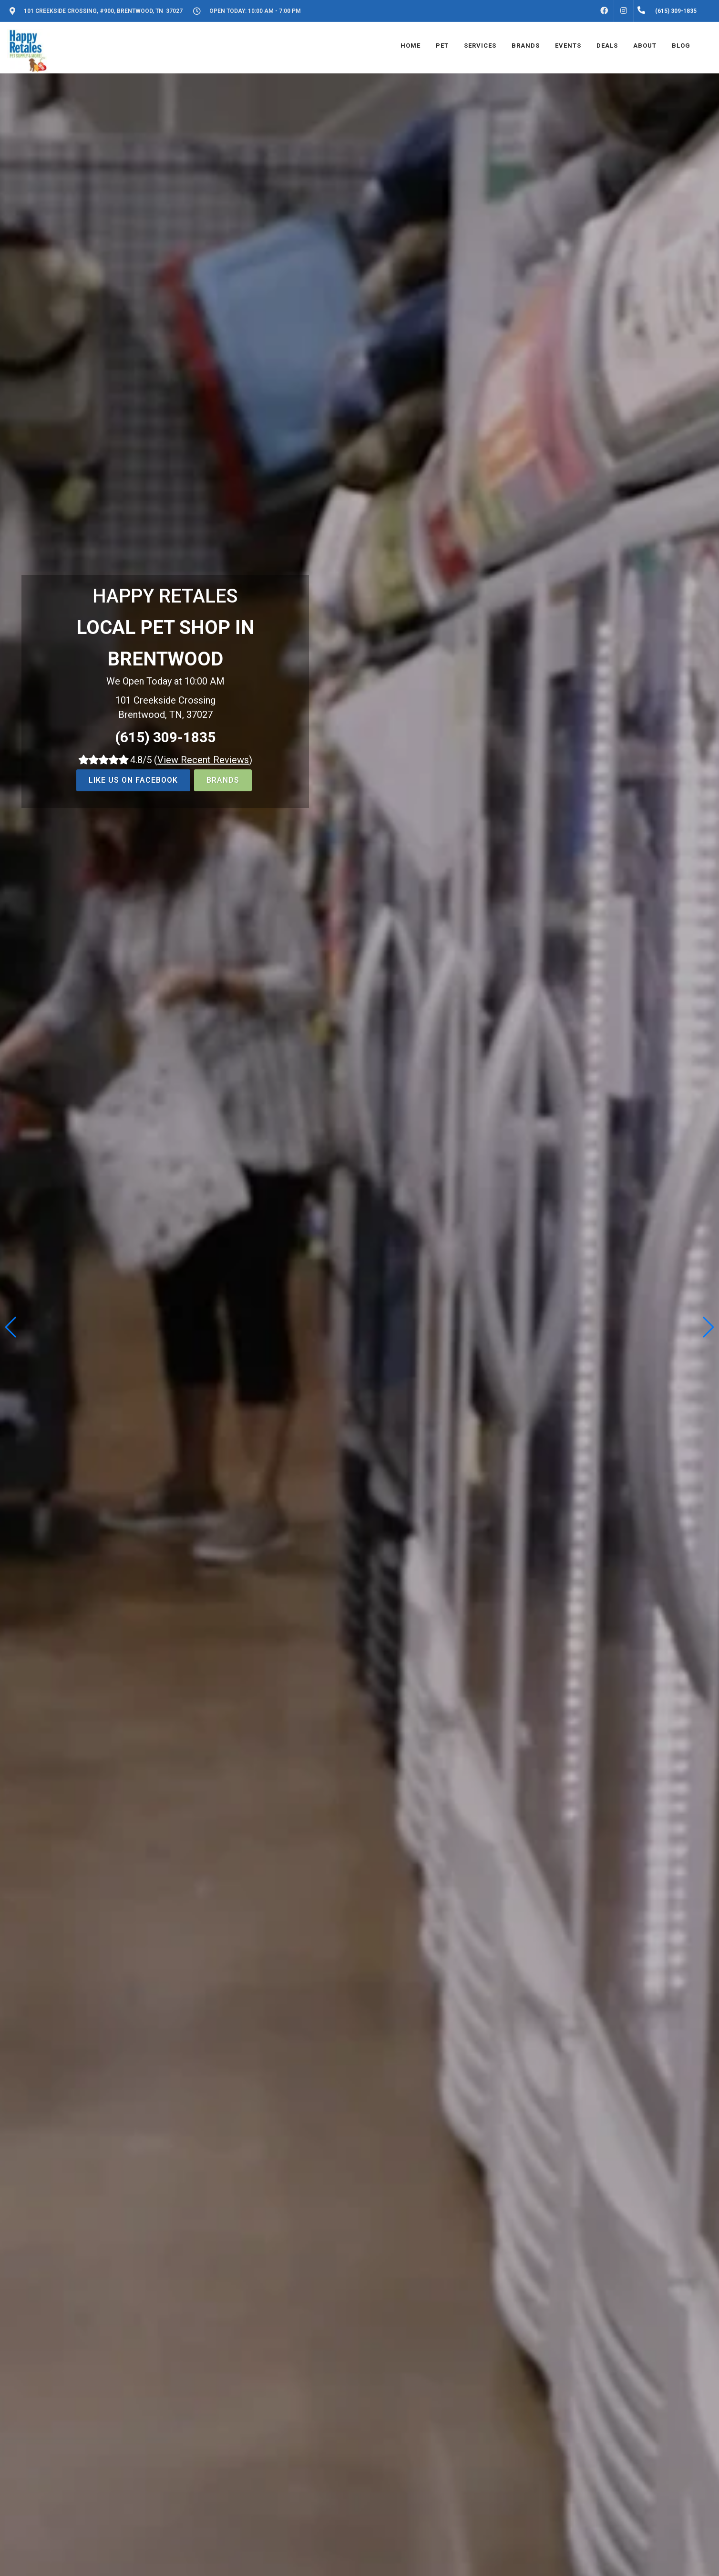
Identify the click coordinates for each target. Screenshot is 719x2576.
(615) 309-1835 (165, 737)
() (203, 760)
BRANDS (222, 780)
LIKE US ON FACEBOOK (133, 780)
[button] (707, 1327)
